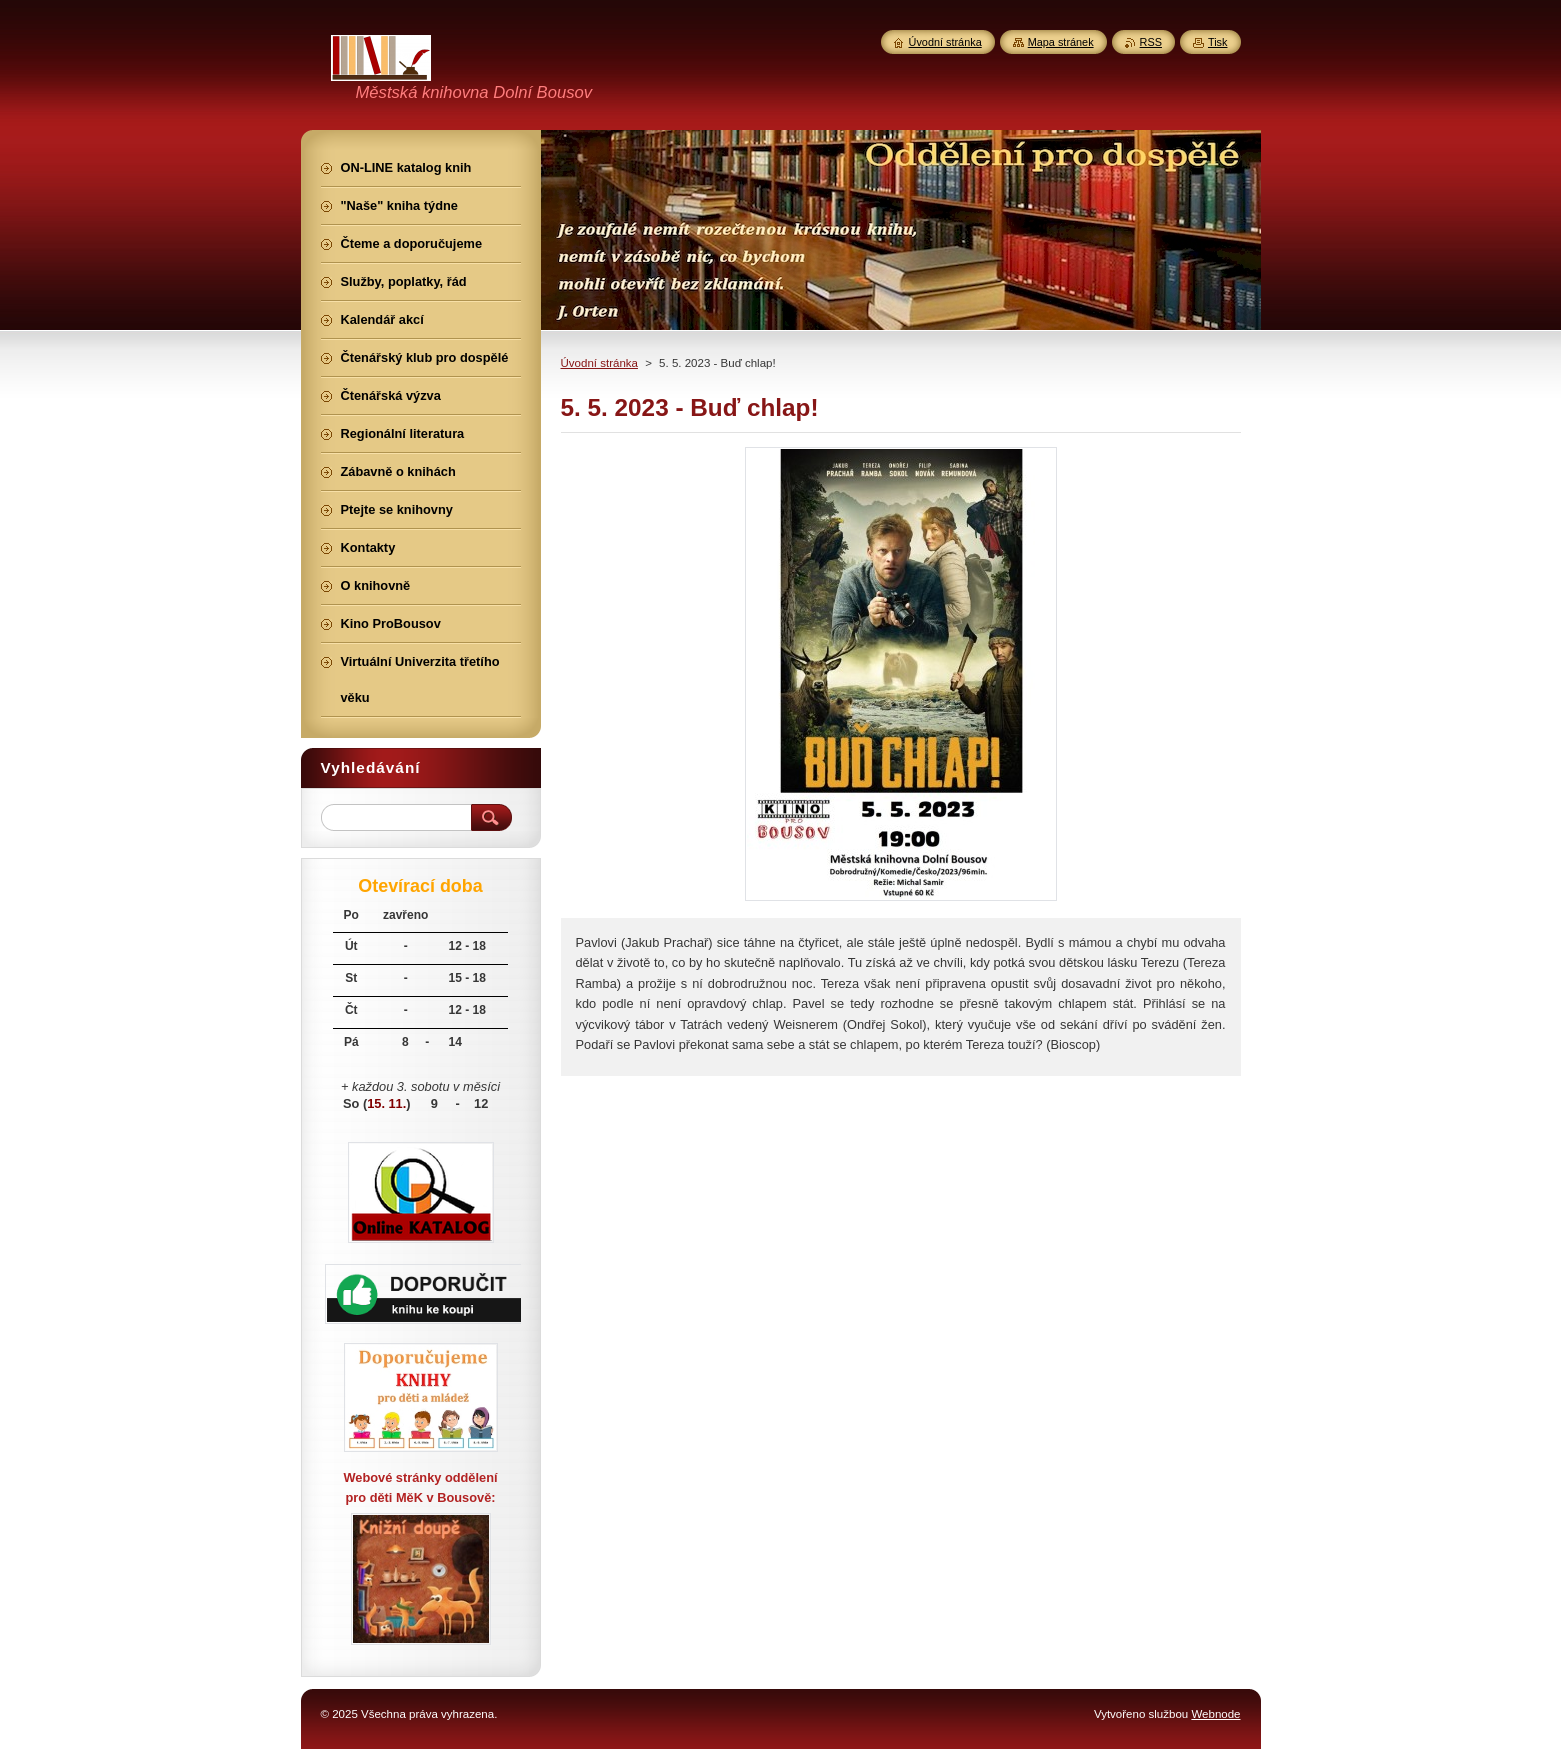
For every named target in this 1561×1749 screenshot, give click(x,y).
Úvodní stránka (599, 363)
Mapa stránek (1061, 42)
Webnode (1215, 1714)
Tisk (1218, 42)
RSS (1151, 42)
